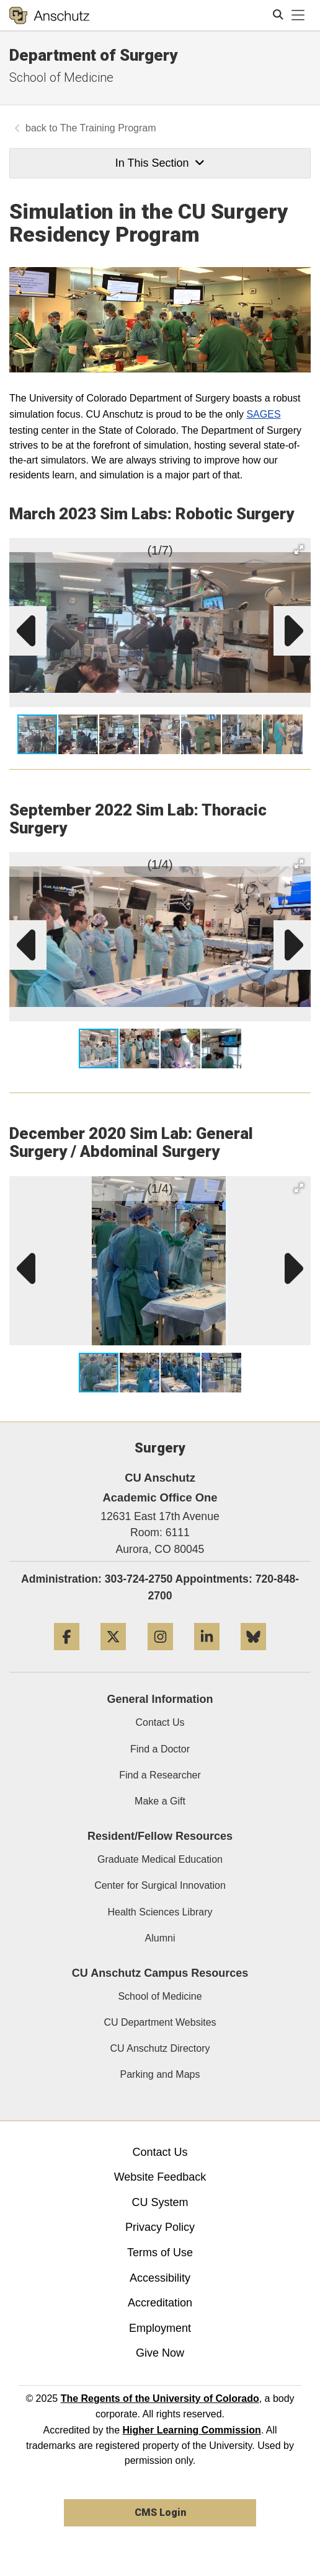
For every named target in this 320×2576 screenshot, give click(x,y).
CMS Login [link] (160, 2512)
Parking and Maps (160, 2074)
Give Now (160, 2353)
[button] (299, 550)
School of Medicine (61, 77)
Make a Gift (160, 1801)
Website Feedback (160, 2177)
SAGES (263, 414)
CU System (159, 2202)
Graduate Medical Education (160, 1859)
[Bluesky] (253, 1655)
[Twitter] (113, 1655)
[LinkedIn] (207, 1655)
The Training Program (108, 128)
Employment (160, 2328)
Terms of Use (160, 2252)
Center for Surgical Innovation (160, 1885)
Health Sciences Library (160, 1912)
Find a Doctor (160, 1749)
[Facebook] (67, 1655)
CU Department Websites (160, 2022)
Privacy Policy (160, 2227)
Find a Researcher (160, 1775)
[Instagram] (160, 1655)
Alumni (160, 1938)
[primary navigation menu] (298, 15)
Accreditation (160, 2303)
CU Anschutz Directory (160, 2048)
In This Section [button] (160, 163)
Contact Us (159, 1722)
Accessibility (160, 2278)
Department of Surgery (93, 55)
